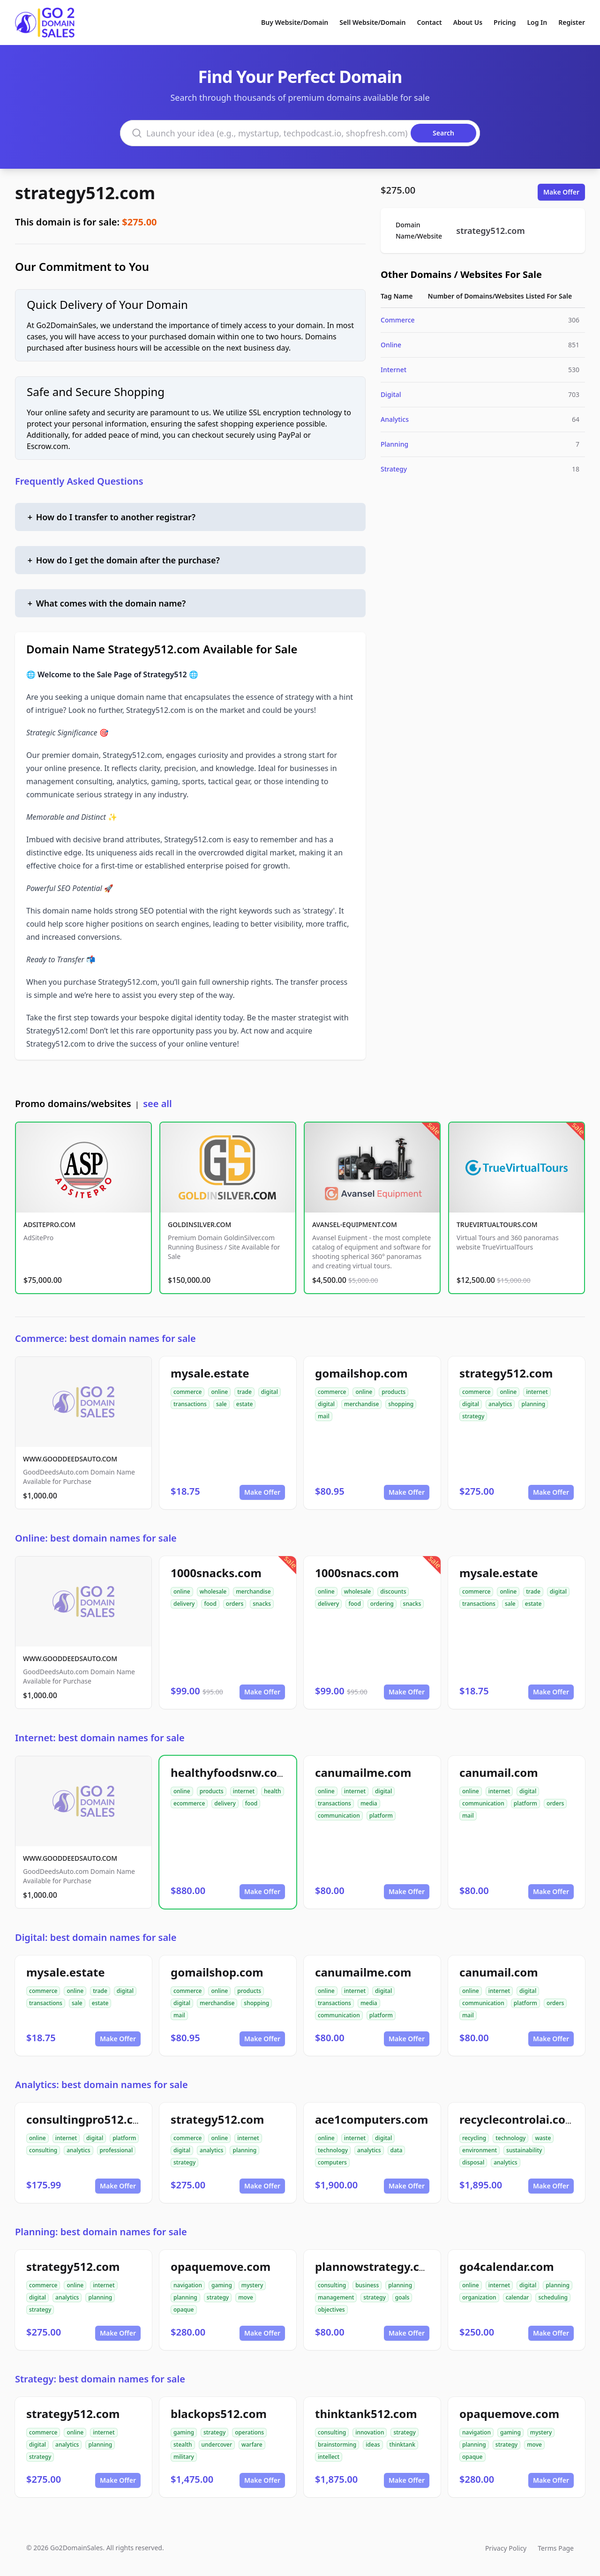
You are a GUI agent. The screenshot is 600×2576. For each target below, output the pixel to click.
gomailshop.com (361, 1373)
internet (537, 1392)
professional (116, 2150)
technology (333, 2150)
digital (269, 1392)
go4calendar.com (506, 2266)
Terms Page (556, 2548)
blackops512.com (219, 2413)
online (219, 1392)
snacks (262, 1604)
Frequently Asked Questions (79, 481)
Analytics (395, 419)
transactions (190, 1404)
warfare (251, 2445)
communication (339, 1816)
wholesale (213, 1591)
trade (244, 1392)
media (368, 1803)
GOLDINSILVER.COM (199, 1224)
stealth (182, 2445)
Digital (391, 394)
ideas (373, 2445)
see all (157, 1103)
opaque (183, 2310)
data (396, 2150)
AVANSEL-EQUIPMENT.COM (354, 1224)
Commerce (398, 319)
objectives (331, 2310)
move (245, 2297)
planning (533, 1404)
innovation (369, 2432)
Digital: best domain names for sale (95, 1937)
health (272, 1791)
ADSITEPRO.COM (49, 1224)
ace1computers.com (371, 2119)
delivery (184, 1604)
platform (381, 1816)
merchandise (361, 1404)
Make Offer (561, 191)
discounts (393, 1591)
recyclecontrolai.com (517, 2119)
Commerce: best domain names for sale (105, 1338)
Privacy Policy (505, 2548)
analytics (500, 1404)
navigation (187, 2285)
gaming (221, 2285)
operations (249, 2432)
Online (391, 344)
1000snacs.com (357, 1572)
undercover (217, 2445)
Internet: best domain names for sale (100, 1737)
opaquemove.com (220, 2266)
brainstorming (337, 2445)
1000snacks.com (216, 1572)
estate (244, 1404)
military (183, 2457)
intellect (328, 2457)
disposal (473, 2162)
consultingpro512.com (88, 2119)
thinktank (402, 2445)
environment (479, 2150)
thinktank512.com (366, 2413)
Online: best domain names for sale (96, 1538)
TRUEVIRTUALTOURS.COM (497, 1224)
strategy (473, 1416)
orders (234, 1604)
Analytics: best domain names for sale (101, 2084)
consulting (43, 2150)
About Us (467, 22)
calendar (517, 2297)
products (393, 1392)
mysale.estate (210, 1373)
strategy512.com (85, 192)
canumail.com (498, 1772)
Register (571, 22)
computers (332, 2162)
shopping (400, 1404)
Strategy (394, 468)
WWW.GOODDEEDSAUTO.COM (70, 1458)
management (336, 2297)
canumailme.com (363, 1772)
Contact (429, 22)
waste (543, 2138)
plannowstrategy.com (376, 2266)
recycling (474, 2138)
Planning (394, 444)
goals (402, 2297)
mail (324, 1416)
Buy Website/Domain (294, 22)
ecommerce (189, 1803)
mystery (252, 2285)
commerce (187, 1392)
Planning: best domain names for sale (101, 2231)
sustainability (524, 2150)
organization (479, 2297)
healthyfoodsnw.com (229, 1772)
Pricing (505, 22)
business (367, 2285)
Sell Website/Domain (372, 22)
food (210, 1604)
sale (221, 1404)
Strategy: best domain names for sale (100, 2379)
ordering (382, 1604)
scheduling (553, 2297)
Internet (393, 369)
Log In (537, 22)
